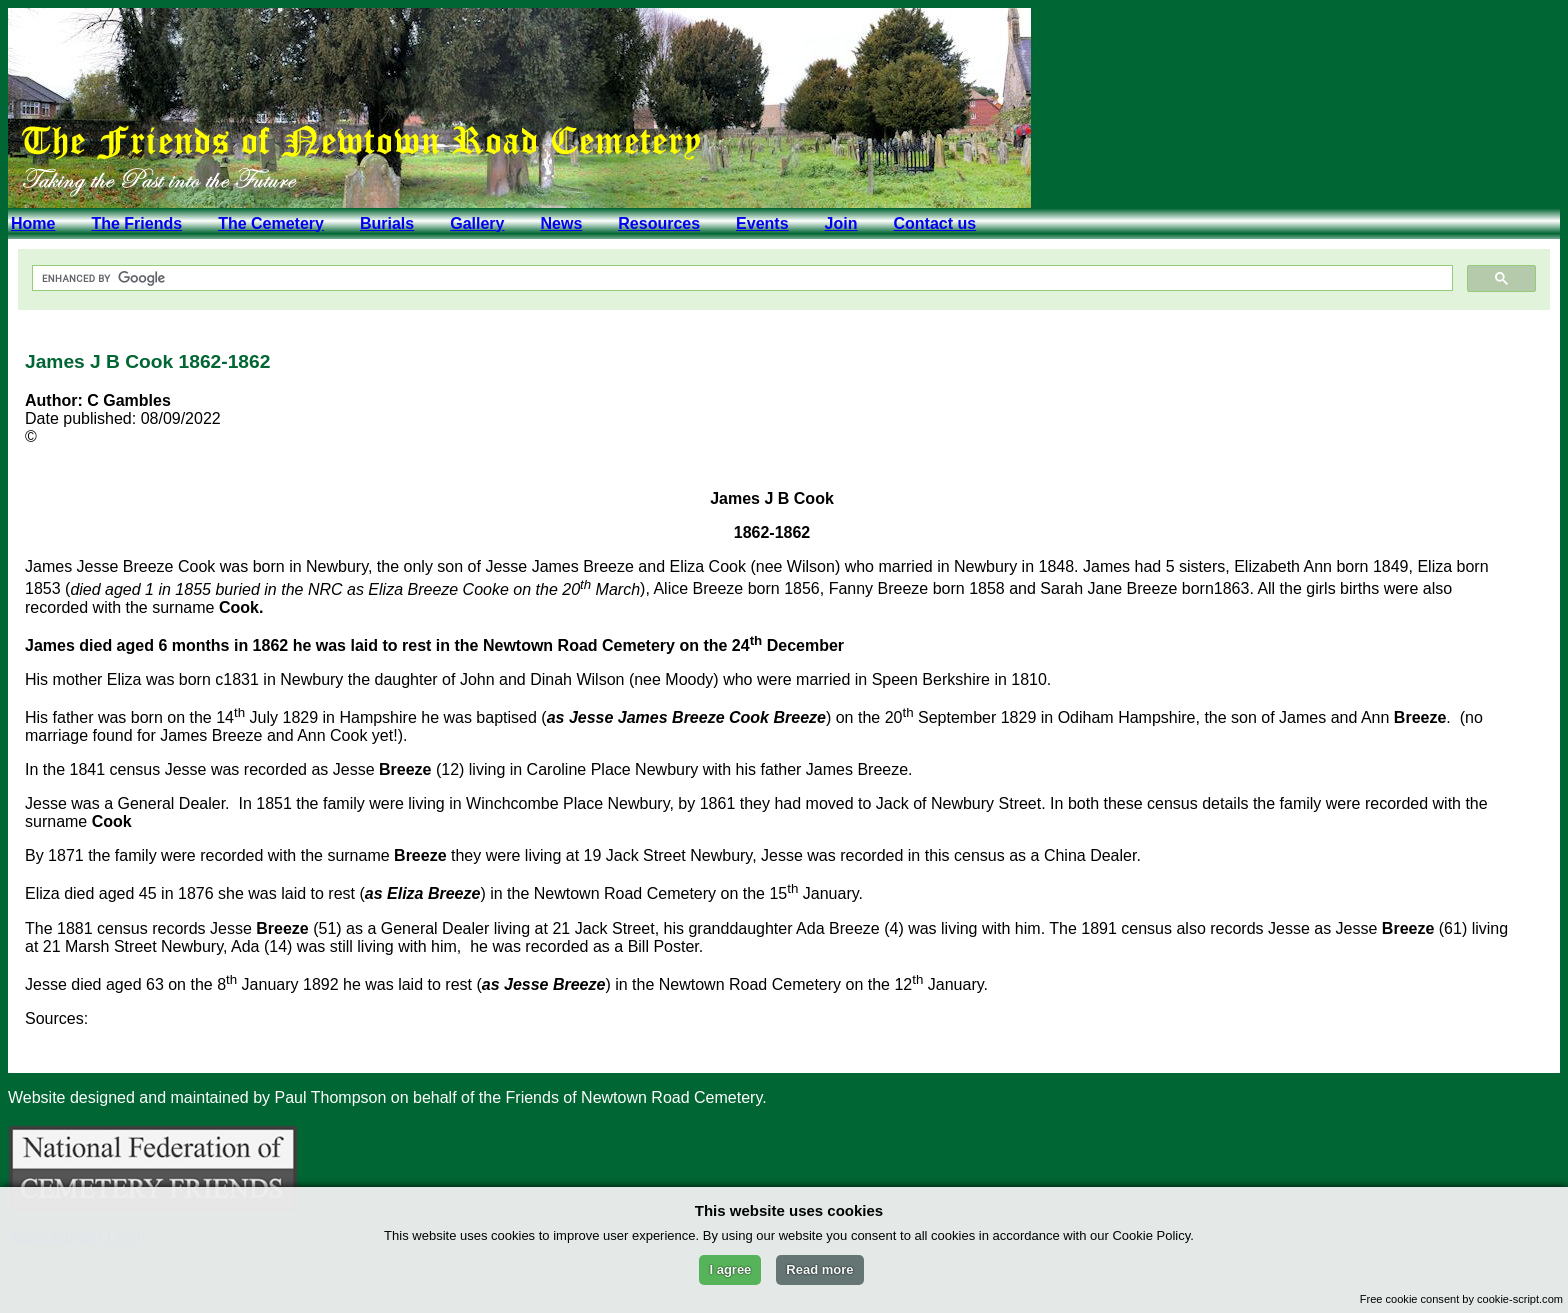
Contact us (934, 223)
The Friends (136, 223)
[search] (740, 278)
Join (841, 223)
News (561, 223)
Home (33, 223)
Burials (387, 223)
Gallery (477, 223)
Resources (659, 223)
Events (762, 223)
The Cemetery (271, 223)
